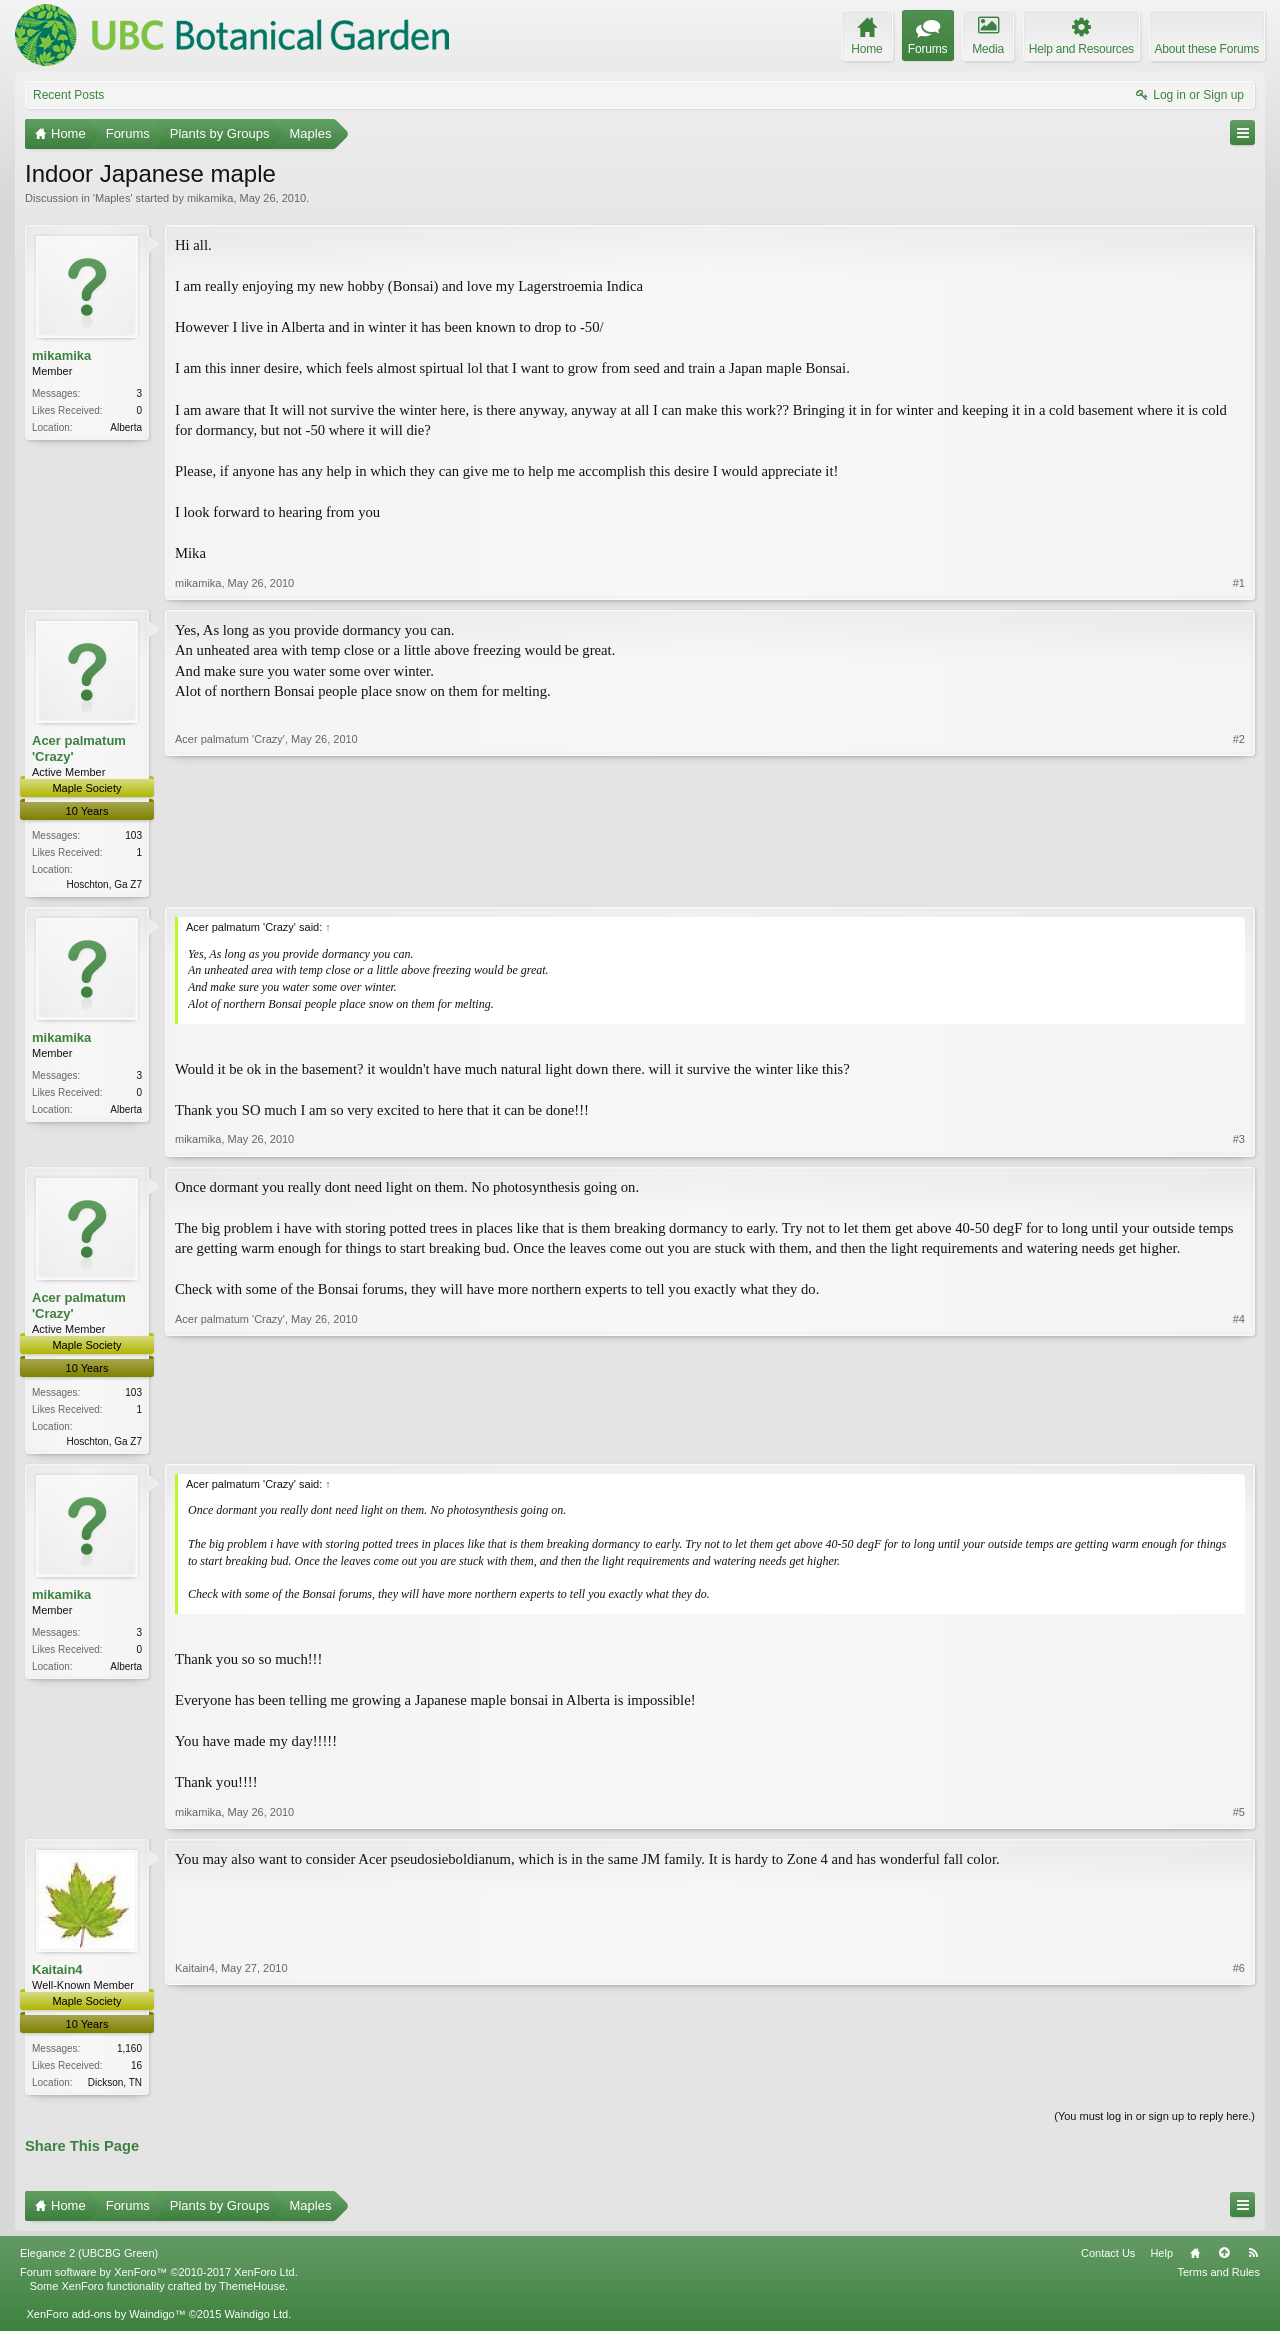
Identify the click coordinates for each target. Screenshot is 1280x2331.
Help (1161, 2258)
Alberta (126, 427)
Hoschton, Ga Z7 (104, 884)
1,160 (129, 2052)
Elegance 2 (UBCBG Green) (89, 2258)
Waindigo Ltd (256, 2319)
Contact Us (1108, 2258)
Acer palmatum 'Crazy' (79, 748)
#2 (1239, 882)
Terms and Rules (1218, 2277)
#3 (1239, 1141)
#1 (1239, 583)
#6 (1239, 2084)
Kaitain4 (57, 1973)
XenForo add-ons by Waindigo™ (105, 2319)
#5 (1239, 1816)
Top (1224, 2258)
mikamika (210, 198)
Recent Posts (68, 95)
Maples (112, 198)
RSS (1253, 2258)
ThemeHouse (252, 2291)
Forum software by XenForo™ (159, 2277)
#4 (1239, 1440)
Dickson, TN (115, 2086)
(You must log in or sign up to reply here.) (1154, 2122)
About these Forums (1207, 49)
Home (1195, 2258)
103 (133, 835)
